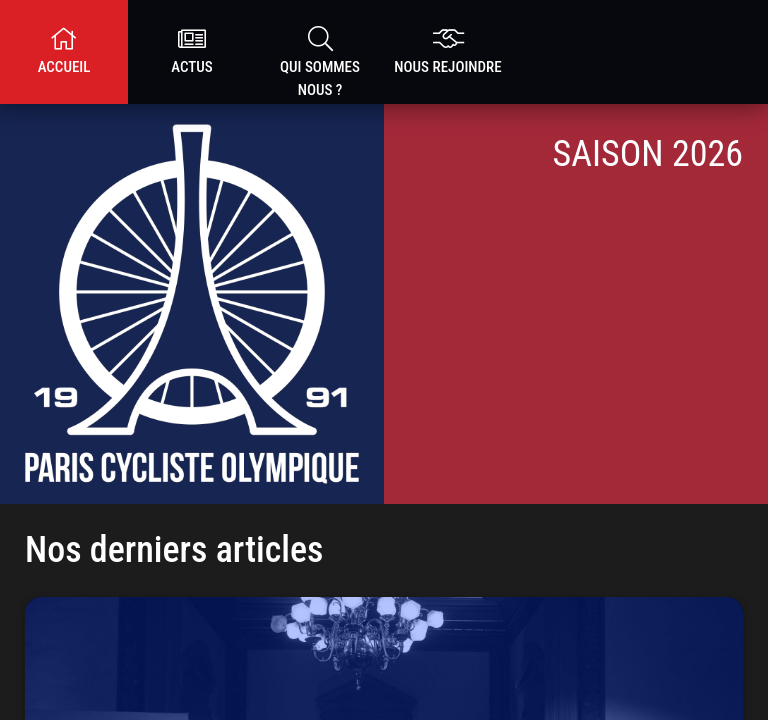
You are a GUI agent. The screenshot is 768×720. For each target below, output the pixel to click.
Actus (192, 51)
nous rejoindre (448, 51)
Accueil (64, 51)
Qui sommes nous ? (320, 62)
